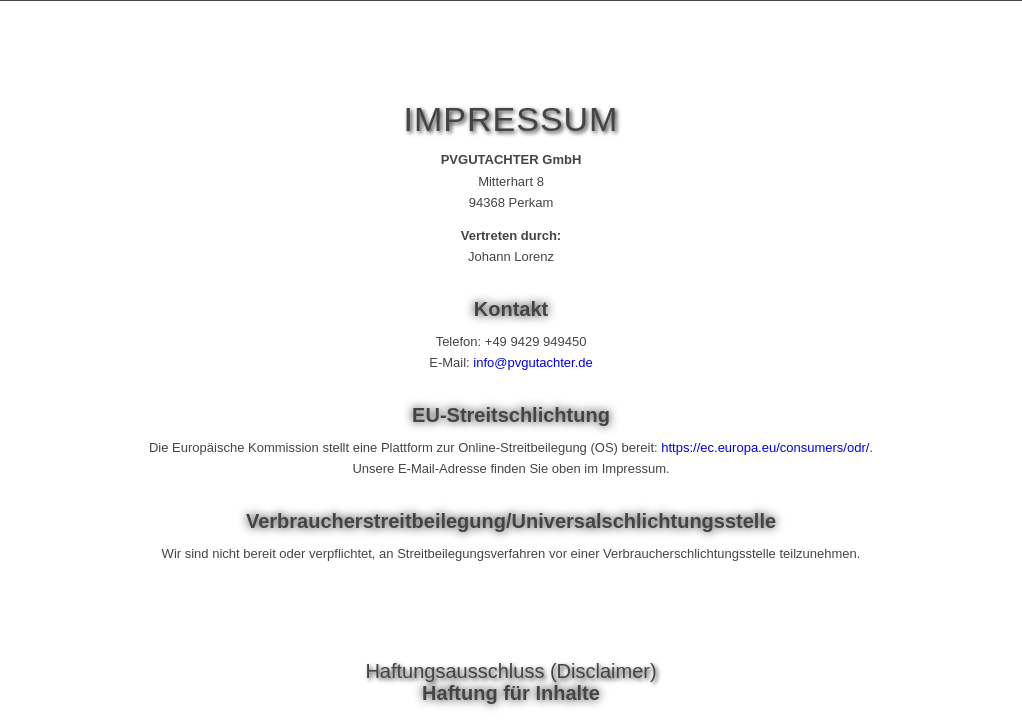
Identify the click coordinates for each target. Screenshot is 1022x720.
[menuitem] (918, 59)
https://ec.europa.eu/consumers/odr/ (765, 447)
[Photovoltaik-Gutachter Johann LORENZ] (181, 59)
